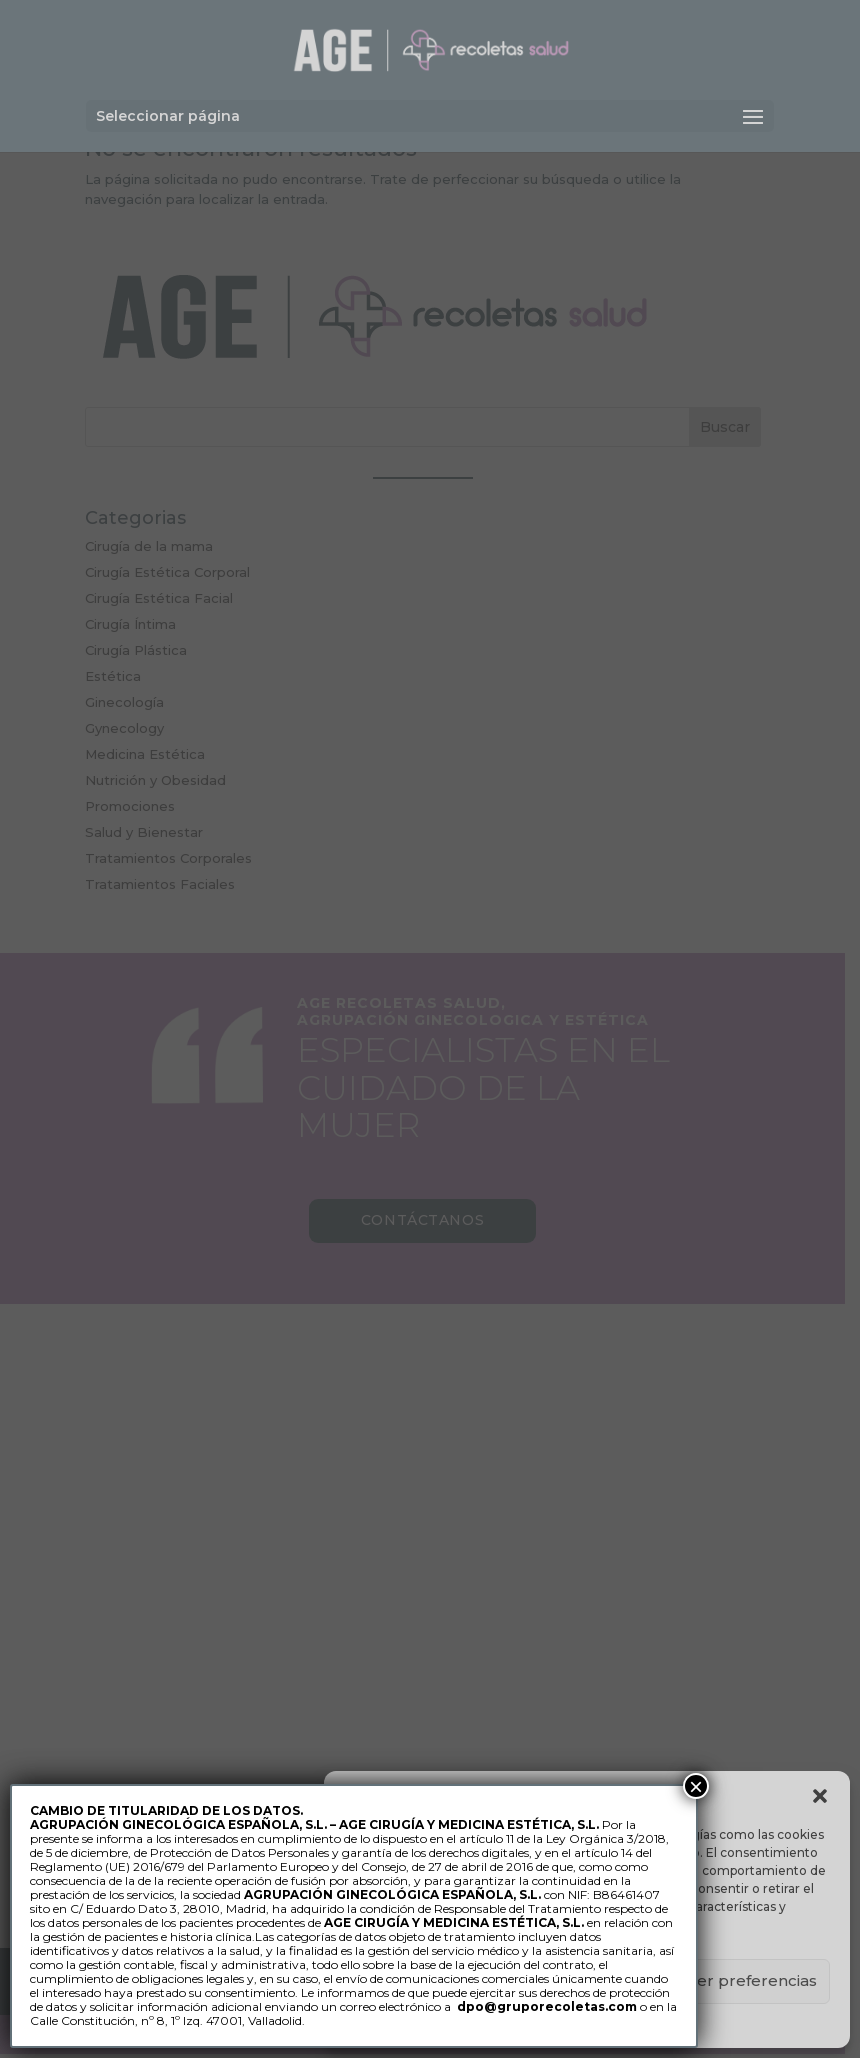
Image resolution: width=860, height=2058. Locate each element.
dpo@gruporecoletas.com (547, 2006)
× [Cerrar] (696, 1786)
